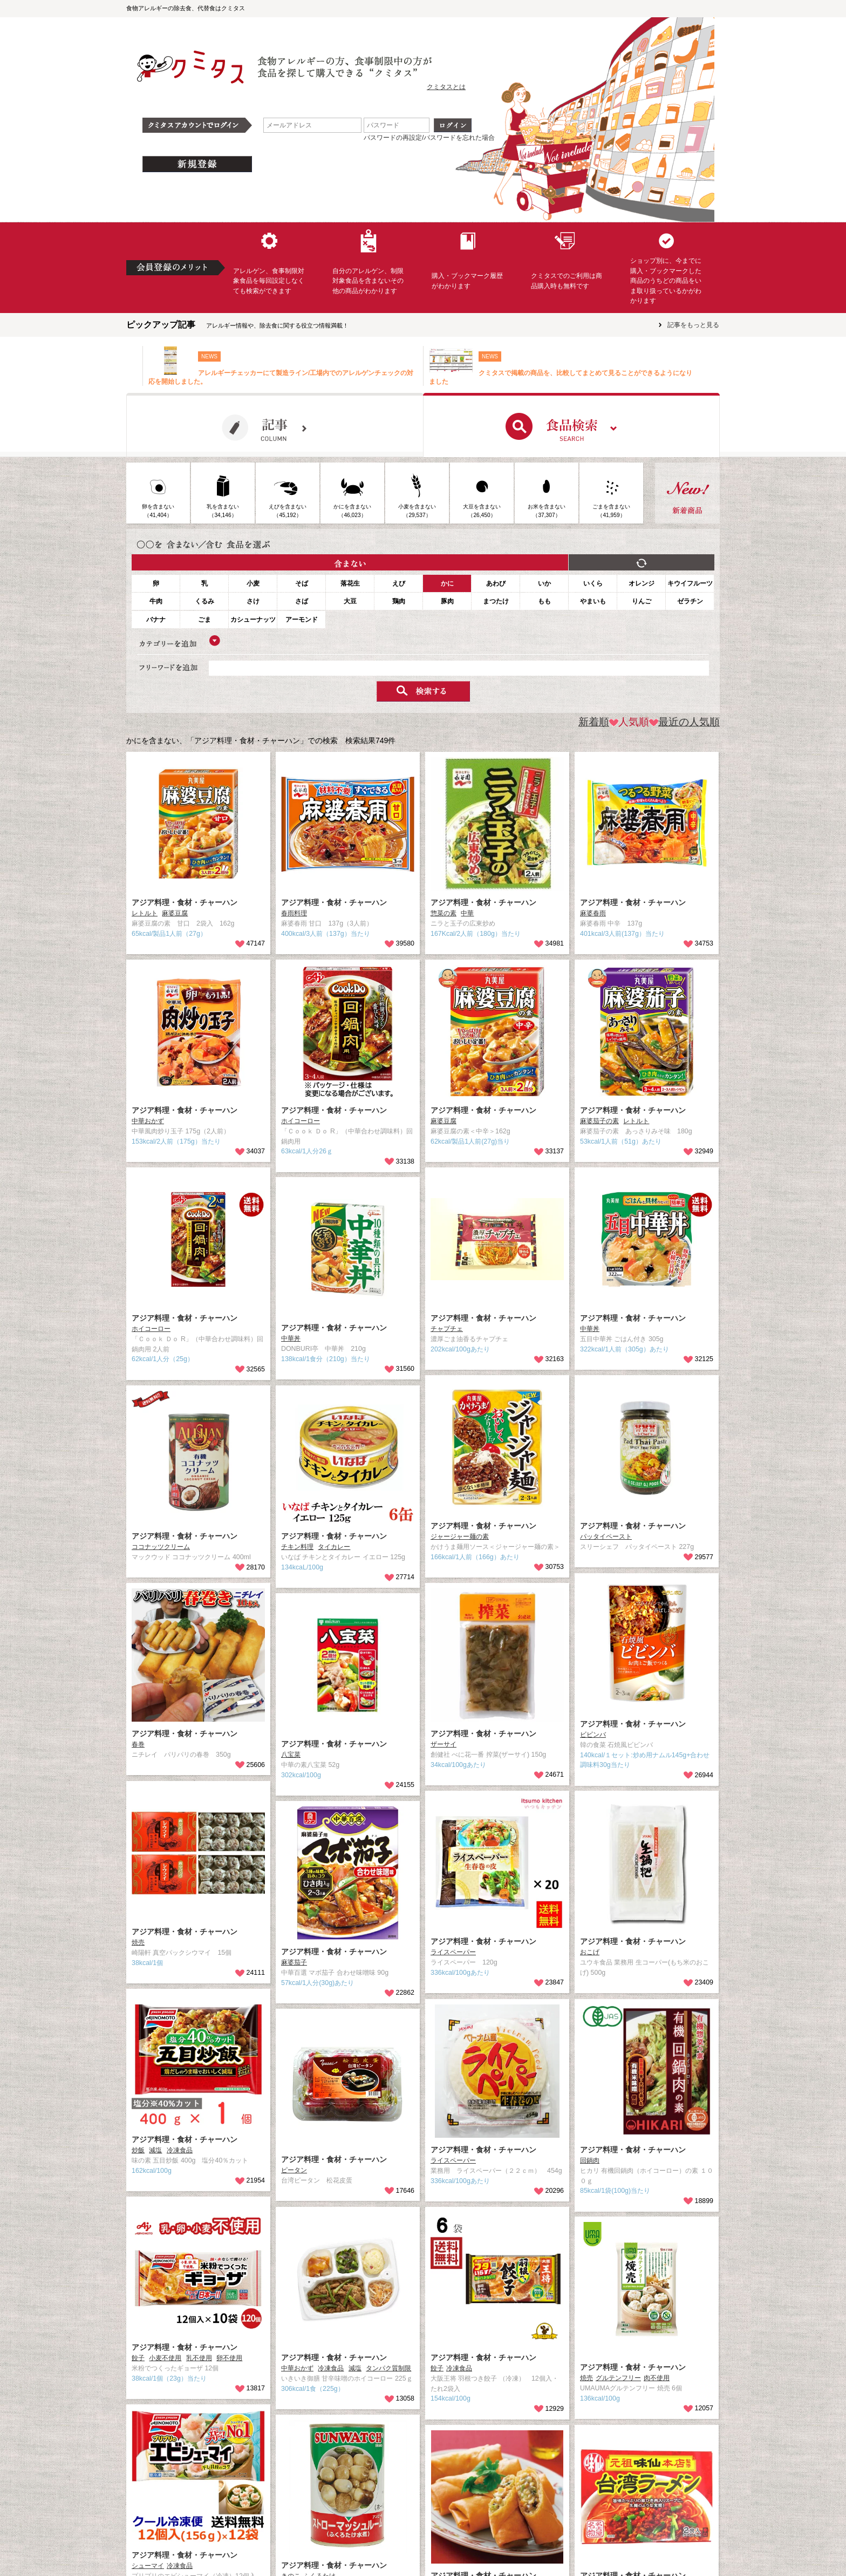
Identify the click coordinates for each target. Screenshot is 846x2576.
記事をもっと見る (693, 325)
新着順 (593, 722)
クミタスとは (446, 87)
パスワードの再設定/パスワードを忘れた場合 (429, 137)
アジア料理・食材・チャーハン (184, 902)
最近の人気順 (684, 722)
